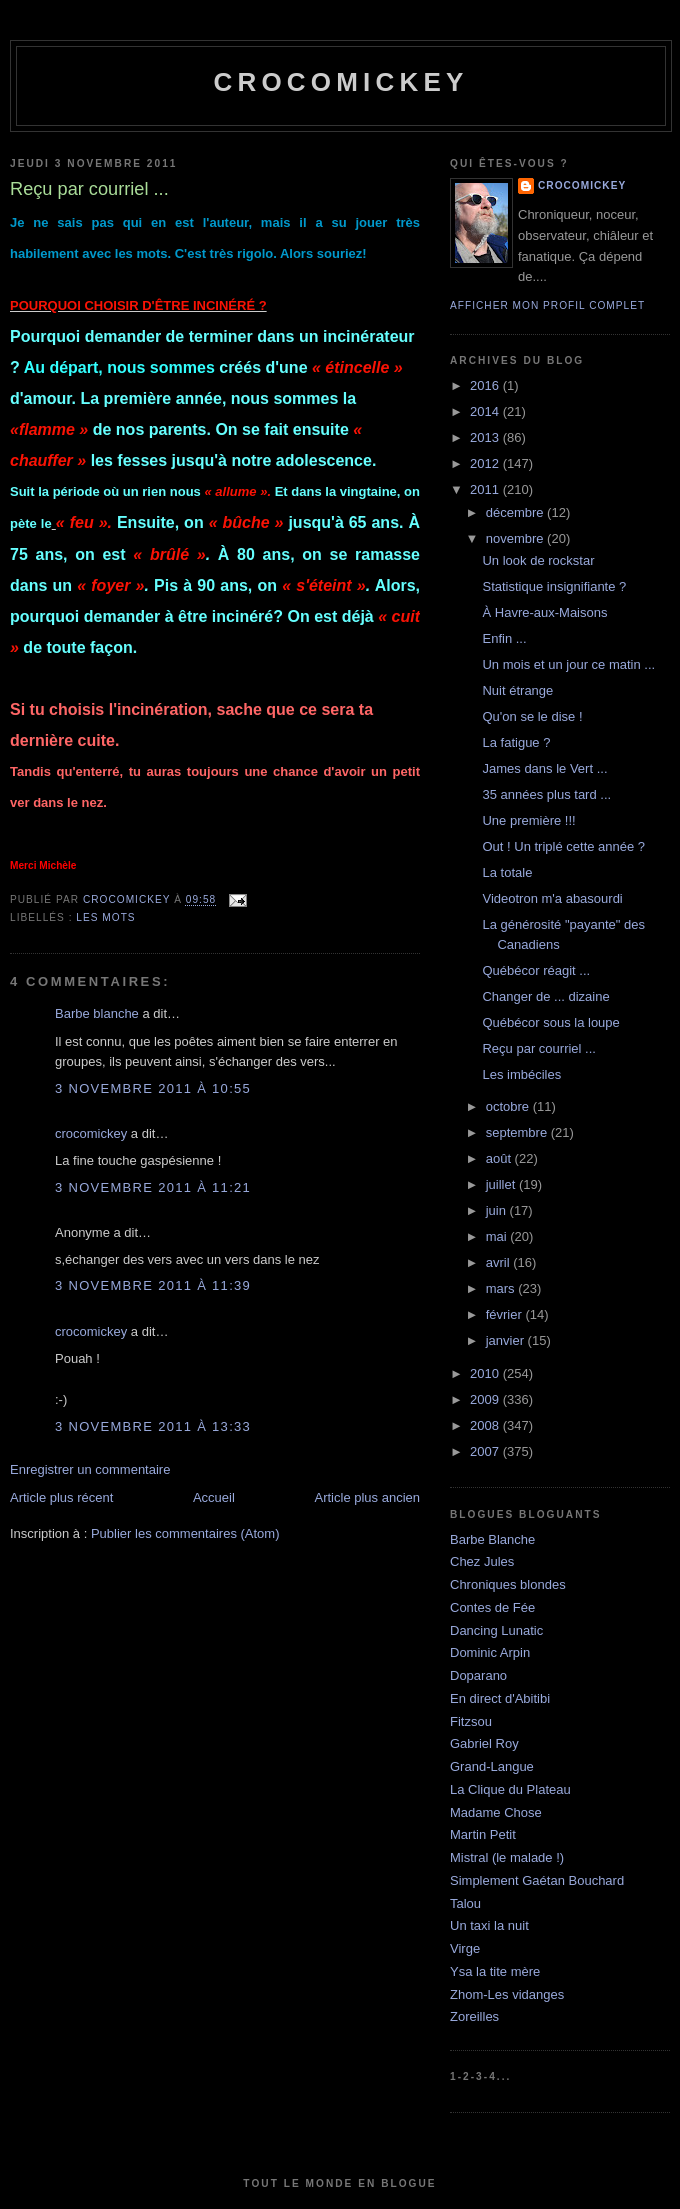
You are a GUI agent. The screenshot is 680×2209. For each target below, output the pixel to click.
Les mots (105, 917)
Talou (465, 1903)
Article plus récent (61, 1497)
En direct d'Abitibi (500, 1698)
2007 (486, 1451)
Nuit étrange (517, 690)
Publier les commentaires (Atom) (185, 1533)
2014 (486, 411)
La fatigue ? (516, 742)
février (506, 1314)
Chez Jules (482, 1561)
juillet (502, 1184)
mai (498, 1236)
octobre (509, 1106)
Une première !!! (528, 820)
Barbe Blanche (492, 1539)
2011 (486, 489)
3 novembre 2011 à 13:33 (153, 1426)
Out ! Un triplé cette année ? (563, 846)
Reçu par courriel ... (538, 1048)
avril (499, 1262)
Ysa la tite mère (495, 1971)
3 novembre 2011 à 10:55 (153, 1088)
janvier (507, 1340)
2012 (486, 463)
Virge (465, 1948)
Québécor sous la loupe (550, 1022)
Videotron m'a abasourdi (552, 898)
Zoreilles (474, 2016)
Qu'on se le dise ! (532, 716)
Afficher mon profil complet (547, 305)
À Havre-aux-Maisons (544, 612)
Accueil (214, 1497)
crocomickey (340, 82)
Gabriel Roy (484, 1743)
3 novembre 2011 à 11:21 (153, 1187)
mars (502, 1288)
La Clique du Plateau (510, 1789)
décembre (516, 512)
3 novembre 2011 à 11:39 (153, 1285)
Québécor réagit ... (536, 970)
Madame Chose (496, 1812)
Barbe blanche (97, 1013)
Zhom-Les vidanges (507, 1994)
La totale (507, 872)
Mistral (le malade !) (507, 1857)
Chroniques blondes (508, 1584)
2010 (486, 1373)
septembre (518, 1132)
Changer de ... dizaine (545, 996)
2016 (486, 385)
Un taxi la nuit (489, 1925)
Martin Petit (483, 1834)
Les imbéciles (521, 1074)
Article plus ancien (368, 1497)
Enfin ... (504, 638)
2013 (486, 437)
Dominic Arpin (490, 1652)
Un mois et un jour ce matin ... (568, 664)
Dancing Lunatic (496, 1630)
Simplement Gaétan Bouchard (537, 1880)
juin (498, 1210)
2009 (486, 1399)
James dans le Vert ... (544, 768)
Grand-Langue (492, 1766)
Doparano (478, 1675)
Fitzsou (471, 1721)
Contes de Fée (492, 1607)
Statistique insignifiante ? (554, 586)
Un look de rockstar (538, 560)
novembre (516, 538)
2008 (486, 1425)
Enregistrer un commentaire (90, 1469)
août (500, 1158)
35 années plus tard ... (546, 794)
